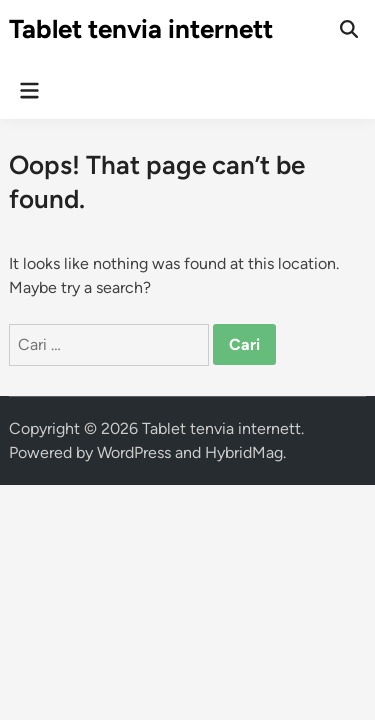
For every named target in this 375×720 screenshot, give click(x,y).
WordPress (134, 452)
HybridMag (244, 452)
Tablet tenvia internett (141, 29)
